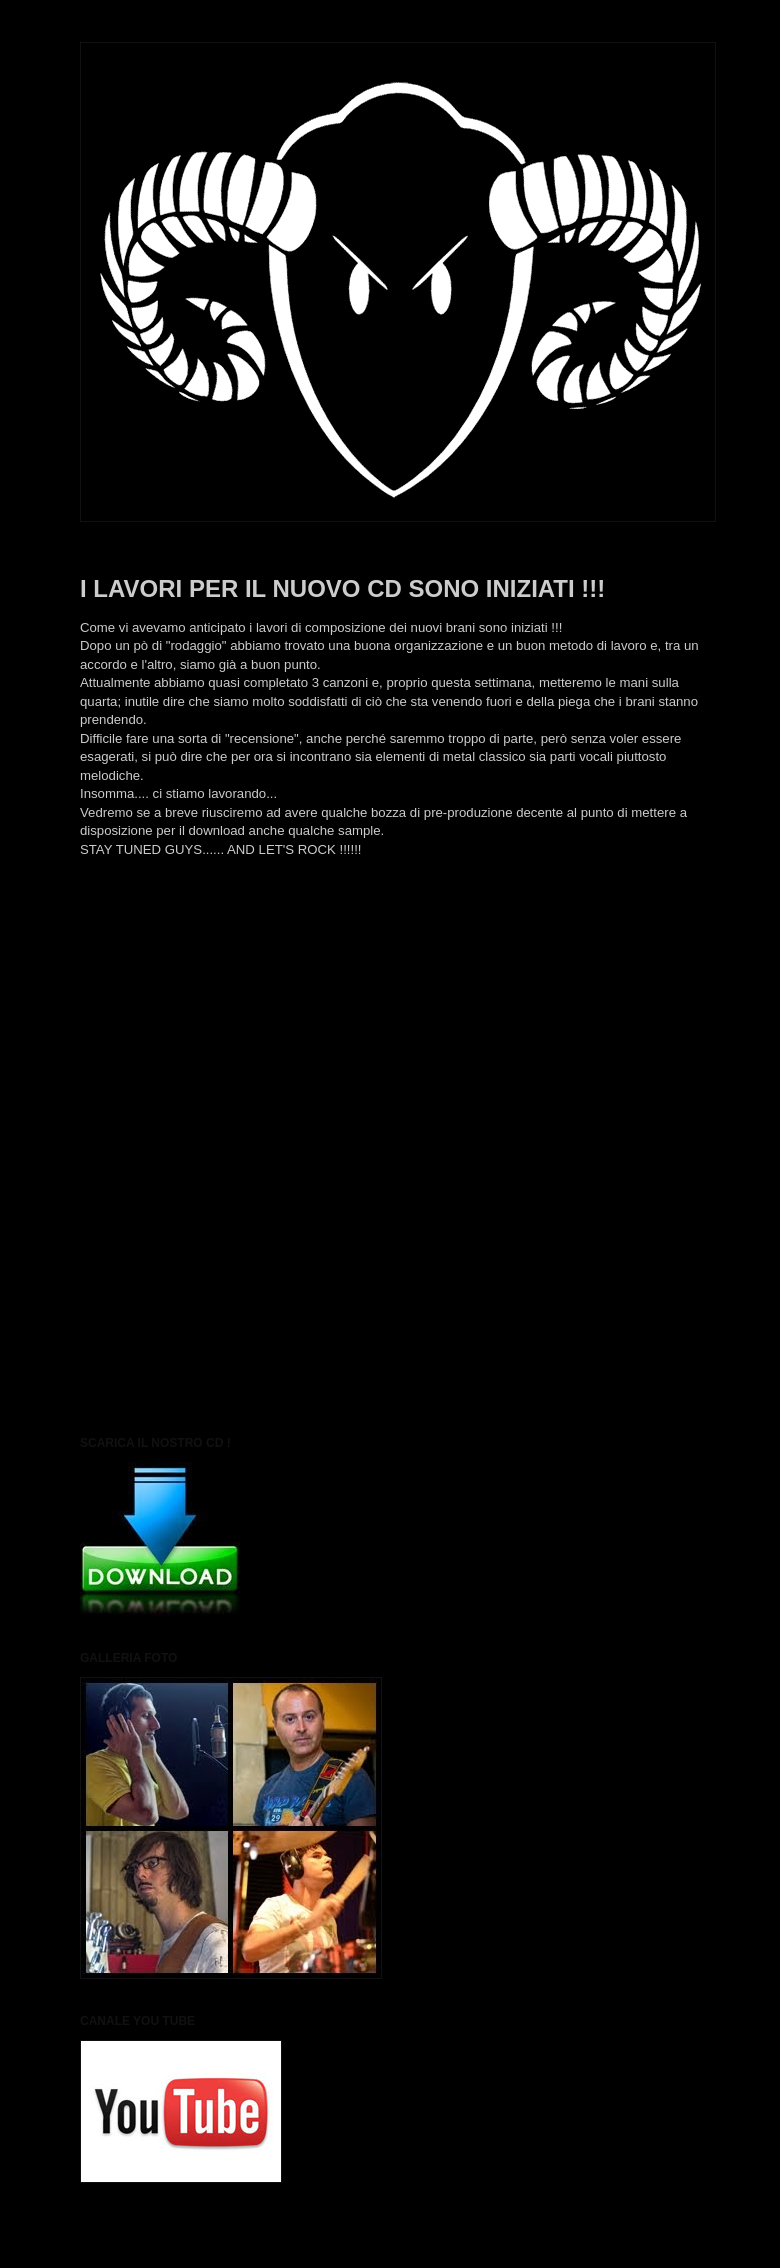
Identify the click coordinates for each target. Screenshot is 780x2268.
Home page (390, 941)
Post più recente (128, 941)
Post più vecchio (651, 941)
